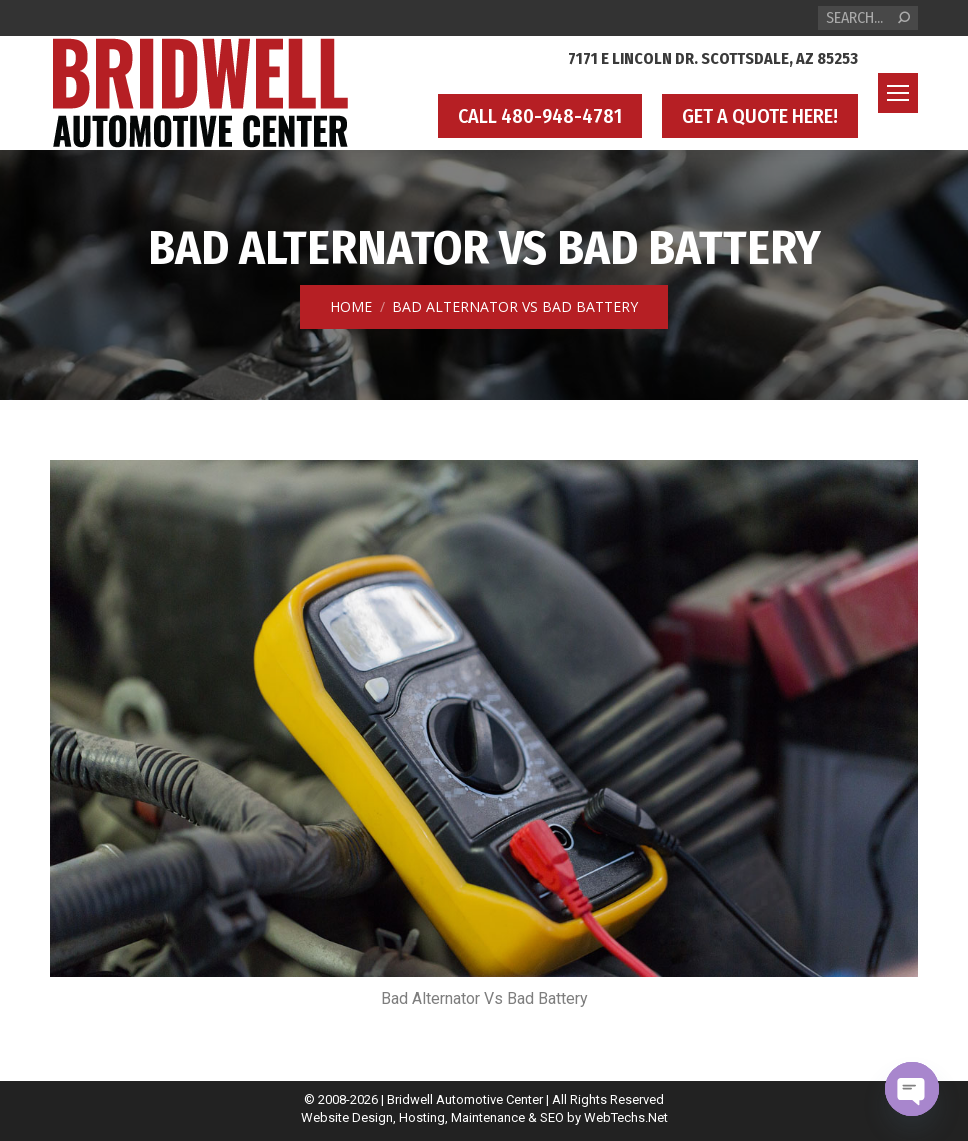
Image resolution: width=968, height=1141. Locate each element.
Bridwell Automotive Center (465, 1099)
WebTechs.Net (626, 1117)
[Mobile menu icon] (898, 93)
